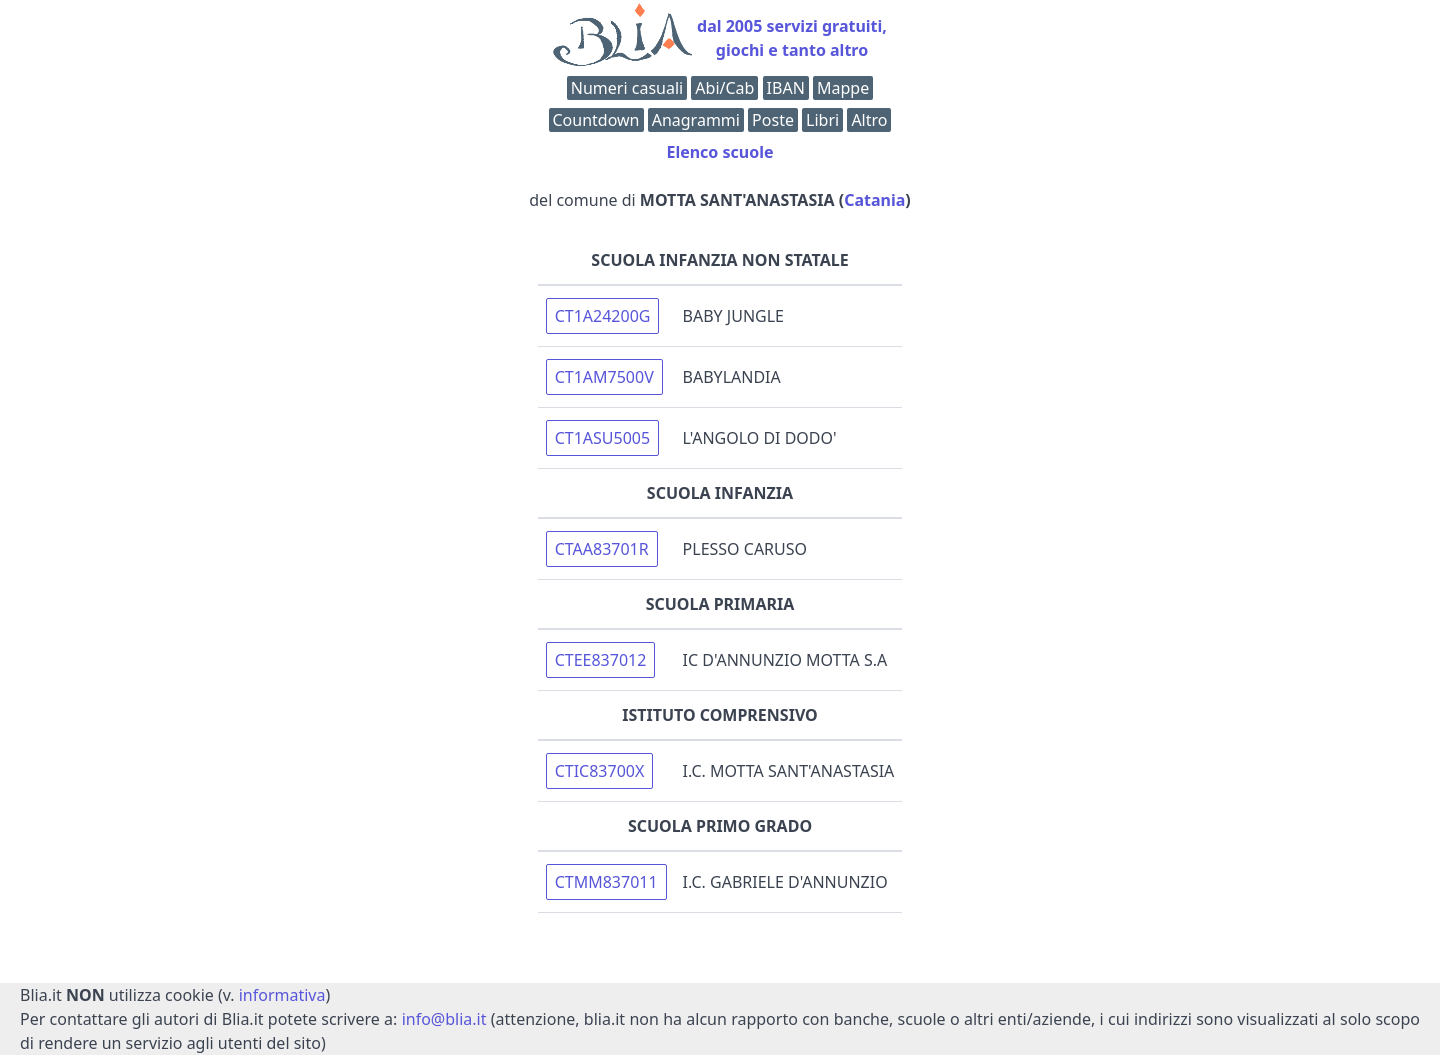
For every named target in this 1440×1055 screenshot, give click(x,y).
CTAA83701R (602, 549)
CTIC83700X (600, 771)
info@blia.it (444, 1019)
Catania (874, 200)
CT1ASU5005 (602, 438)
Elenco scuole (719, 152)
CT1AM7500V (604, 377)
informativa (282, 995)
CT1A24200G (603, 316)
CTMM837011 (606, 882)
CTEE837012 (601, 660)
